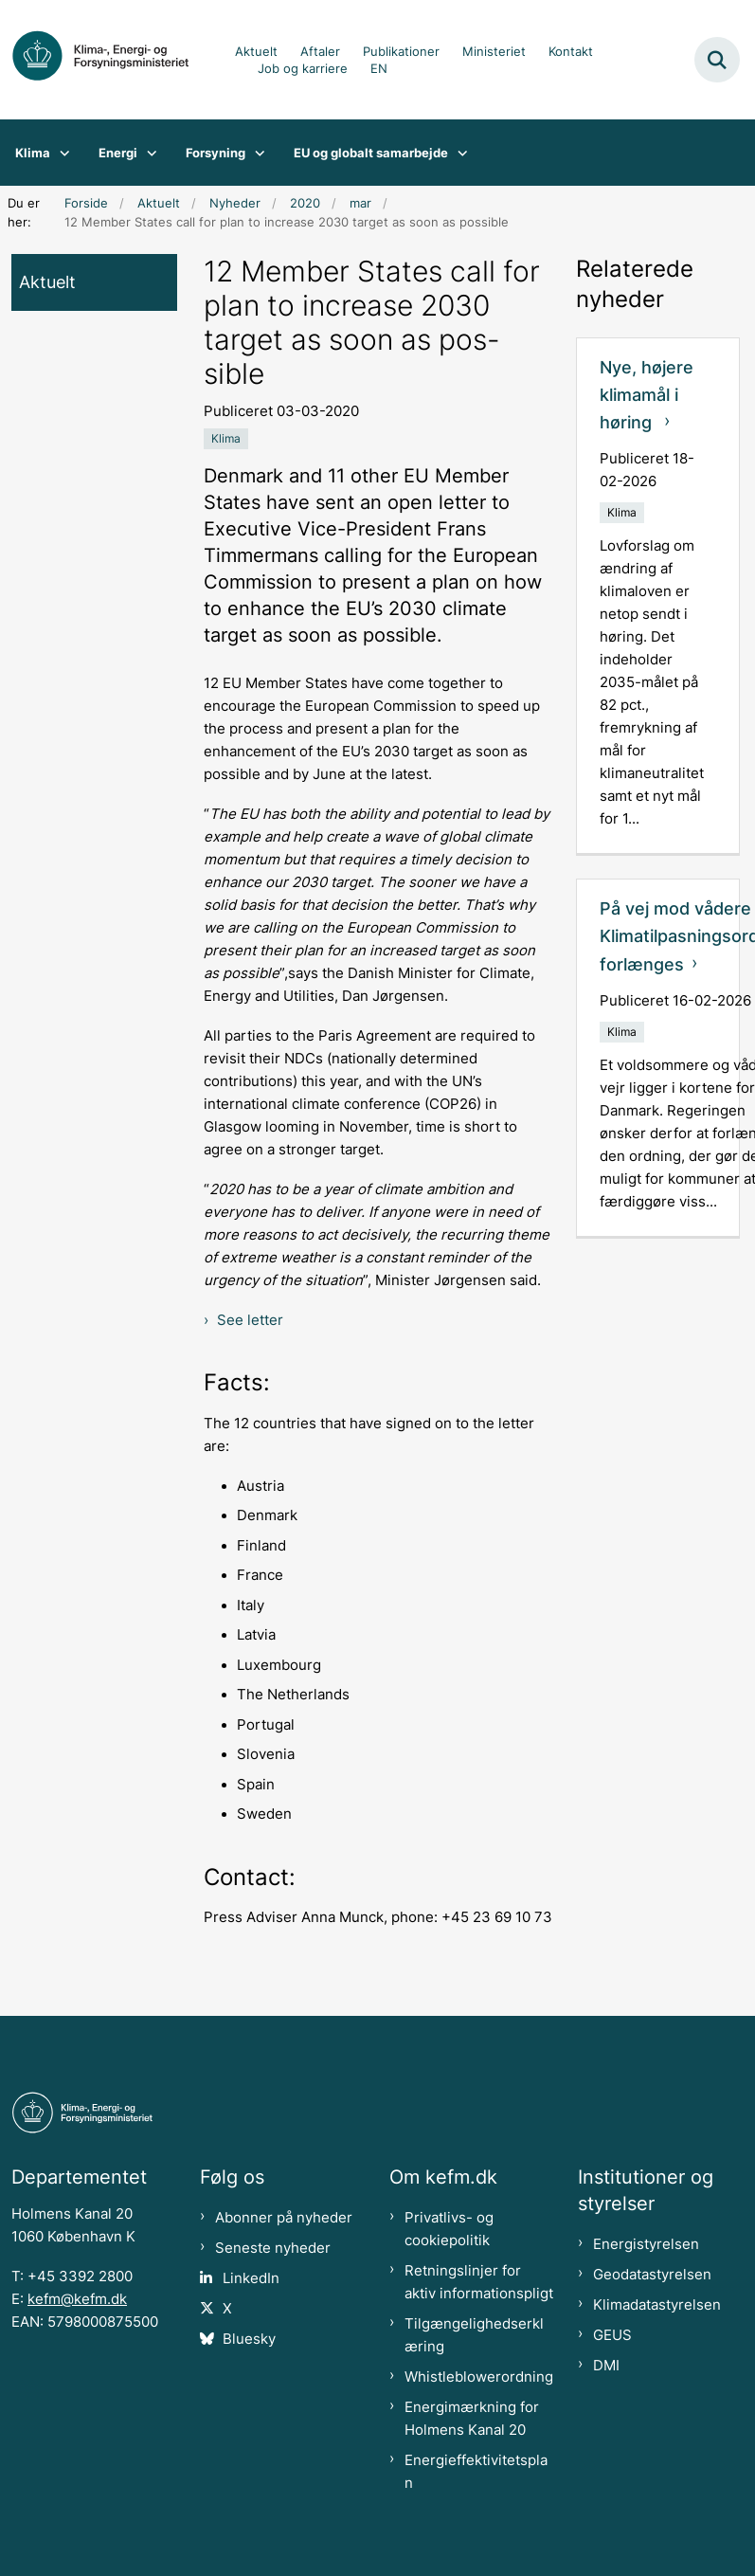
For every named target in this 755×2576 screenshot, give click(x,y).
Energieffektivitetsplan (476, 2472)
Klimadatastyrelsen (657, 2304)
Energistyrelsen (646, 2244)
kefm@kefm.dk (77, 2299)
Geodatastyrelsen (652, 2274)
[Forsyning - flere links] (255, 152)
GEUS (612, 2335)
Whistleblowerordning (478, 2377)
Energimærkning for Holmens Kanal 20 (471, 2419)
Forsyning (215, 152)
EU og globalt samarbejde (371, 152)
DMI (606, 2365)
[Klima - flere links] (60, 152)
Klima (32, 152)
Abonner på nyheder (283, 2217)
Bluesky (249, 2339)
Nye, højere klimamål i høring (646, 394)
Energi (118, 152)
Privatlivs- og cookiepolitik (449, 2229)
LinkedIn (251, 2278)
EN (378, 69)
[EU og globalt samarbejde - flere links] (458, 152)
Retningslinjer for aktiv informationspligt (478, 2282)
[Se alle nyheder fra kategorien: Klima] (226, 438)
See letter (250, 1320)
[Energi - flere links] (147, 152)
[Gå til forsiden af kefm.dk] (110, 59)
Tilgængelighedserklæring (474, 2335)
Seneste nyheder (273, 2248)
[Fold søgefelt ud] (717, 59)
